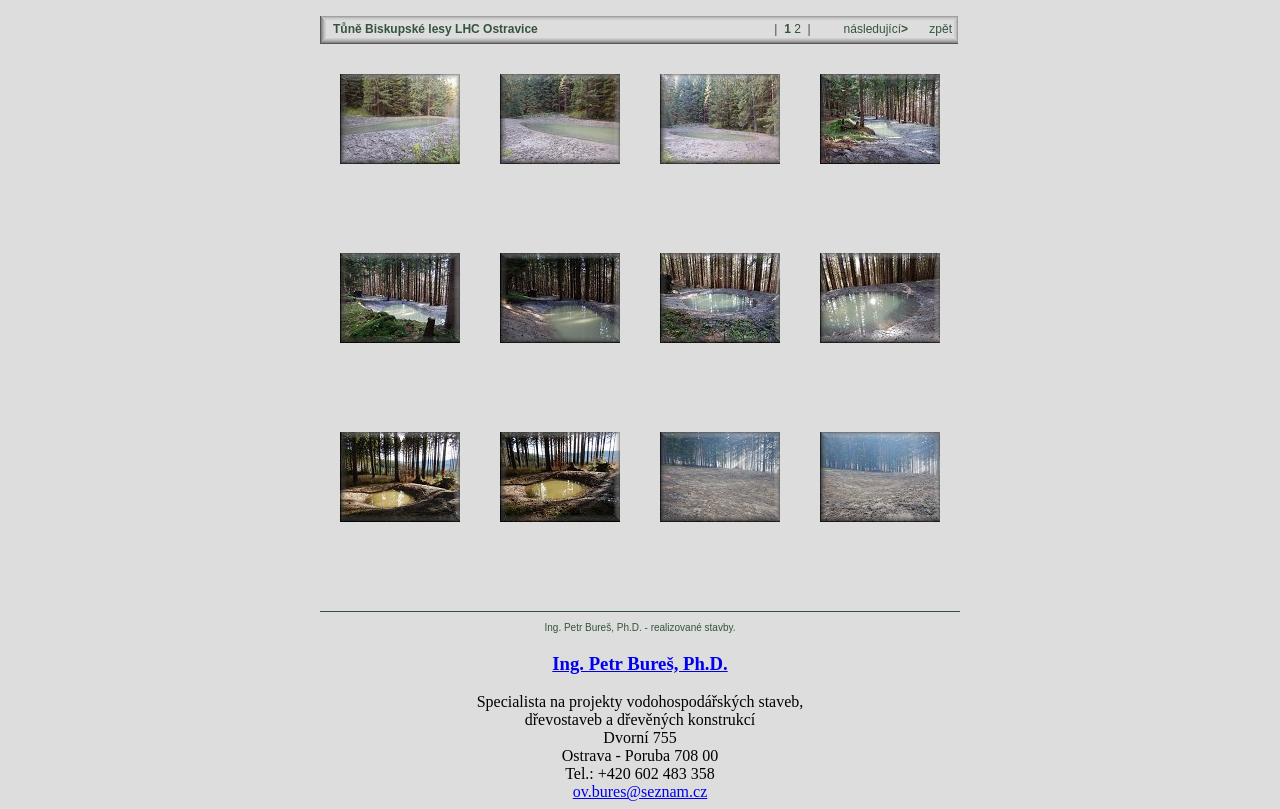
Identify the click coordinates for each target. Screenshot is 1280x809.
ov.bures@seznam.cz (640, 791)
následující (874, 29)
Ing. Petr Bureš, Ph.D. (639, 663)
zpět (940, 29)
